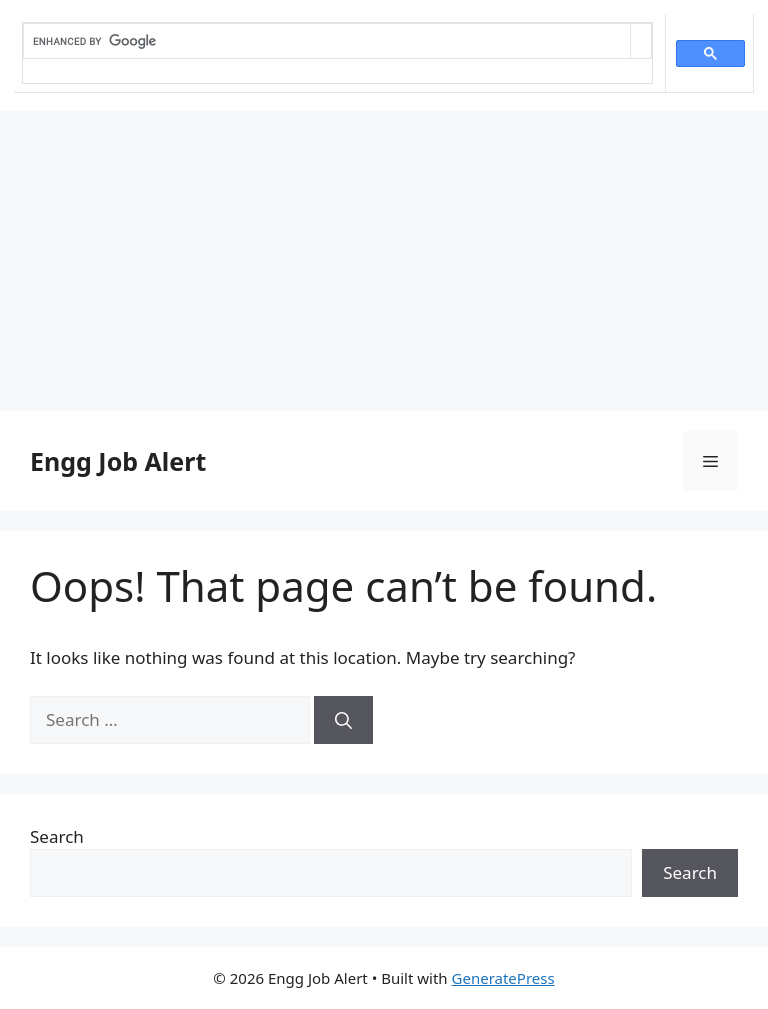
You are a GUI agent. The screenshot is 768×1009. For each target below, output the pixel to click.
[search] (327, 41)
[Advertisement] (384, 261)
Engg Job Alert (118, 461)
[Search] (343, 720)
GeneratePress (503, 978)
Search (57, 836)
